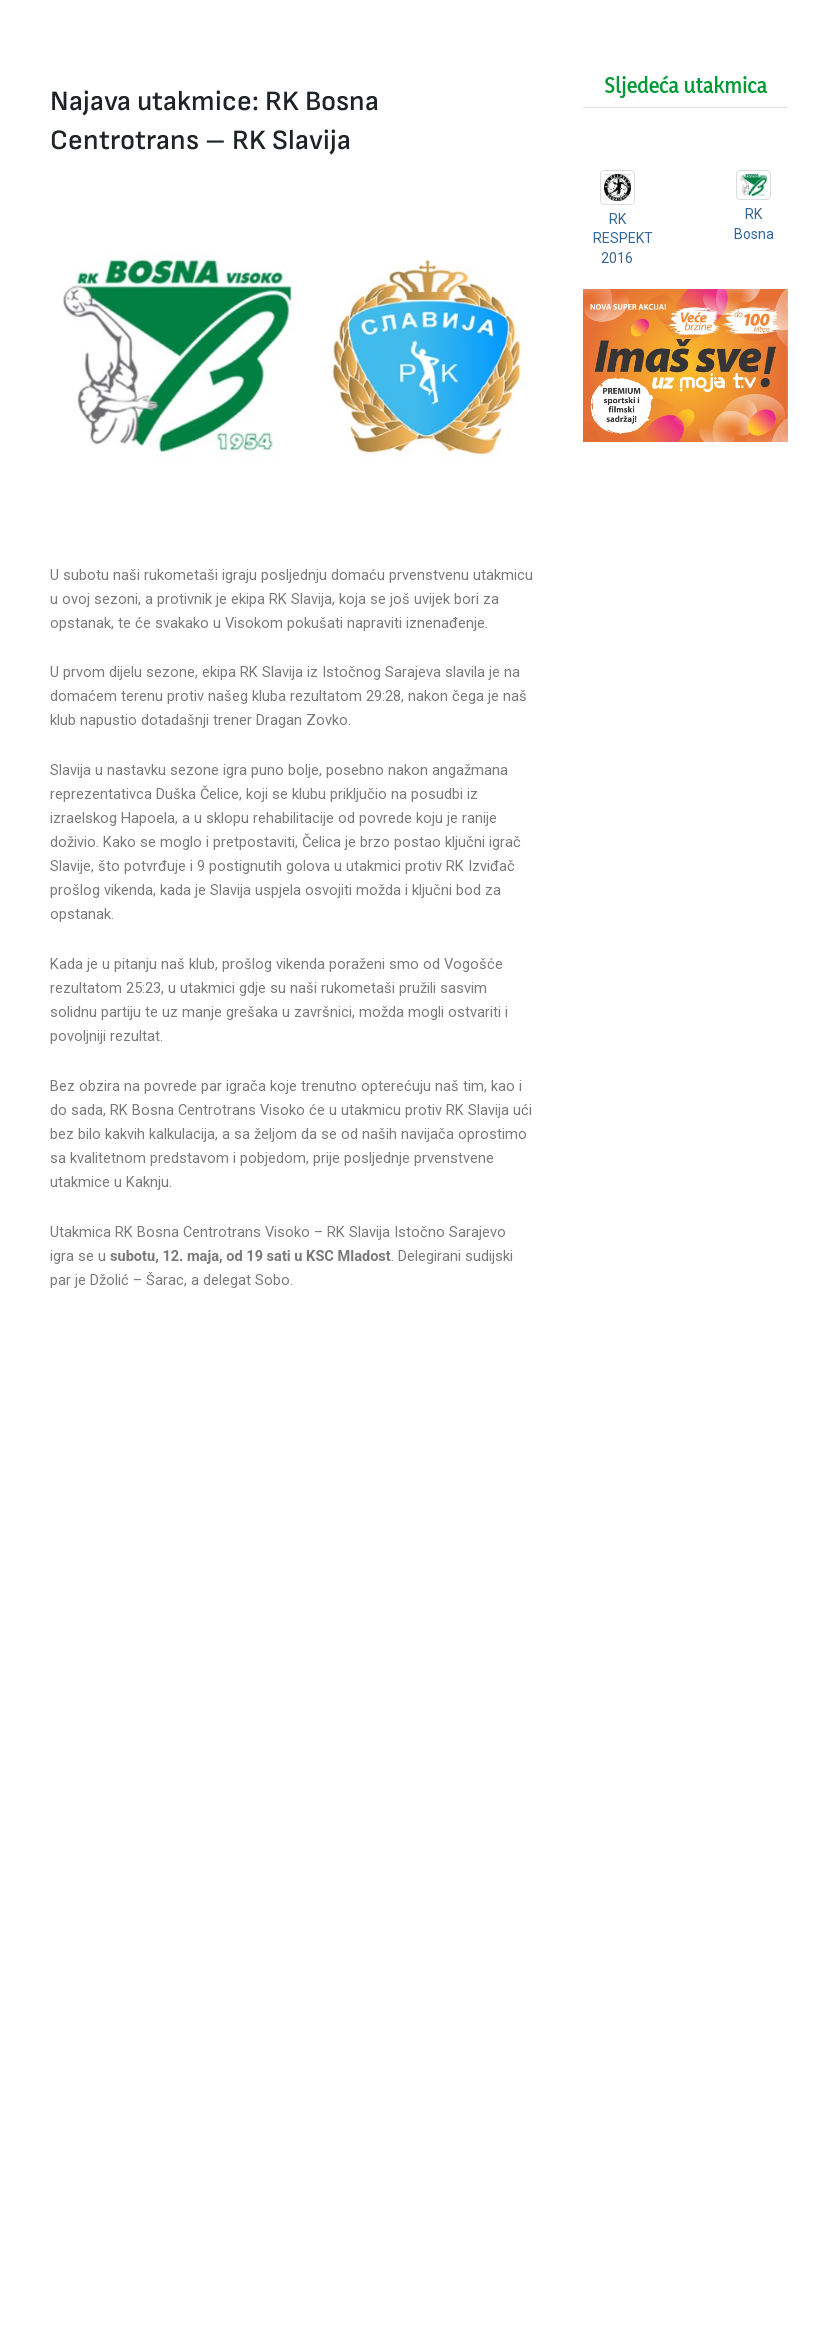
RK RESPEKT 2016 (623, 238)
